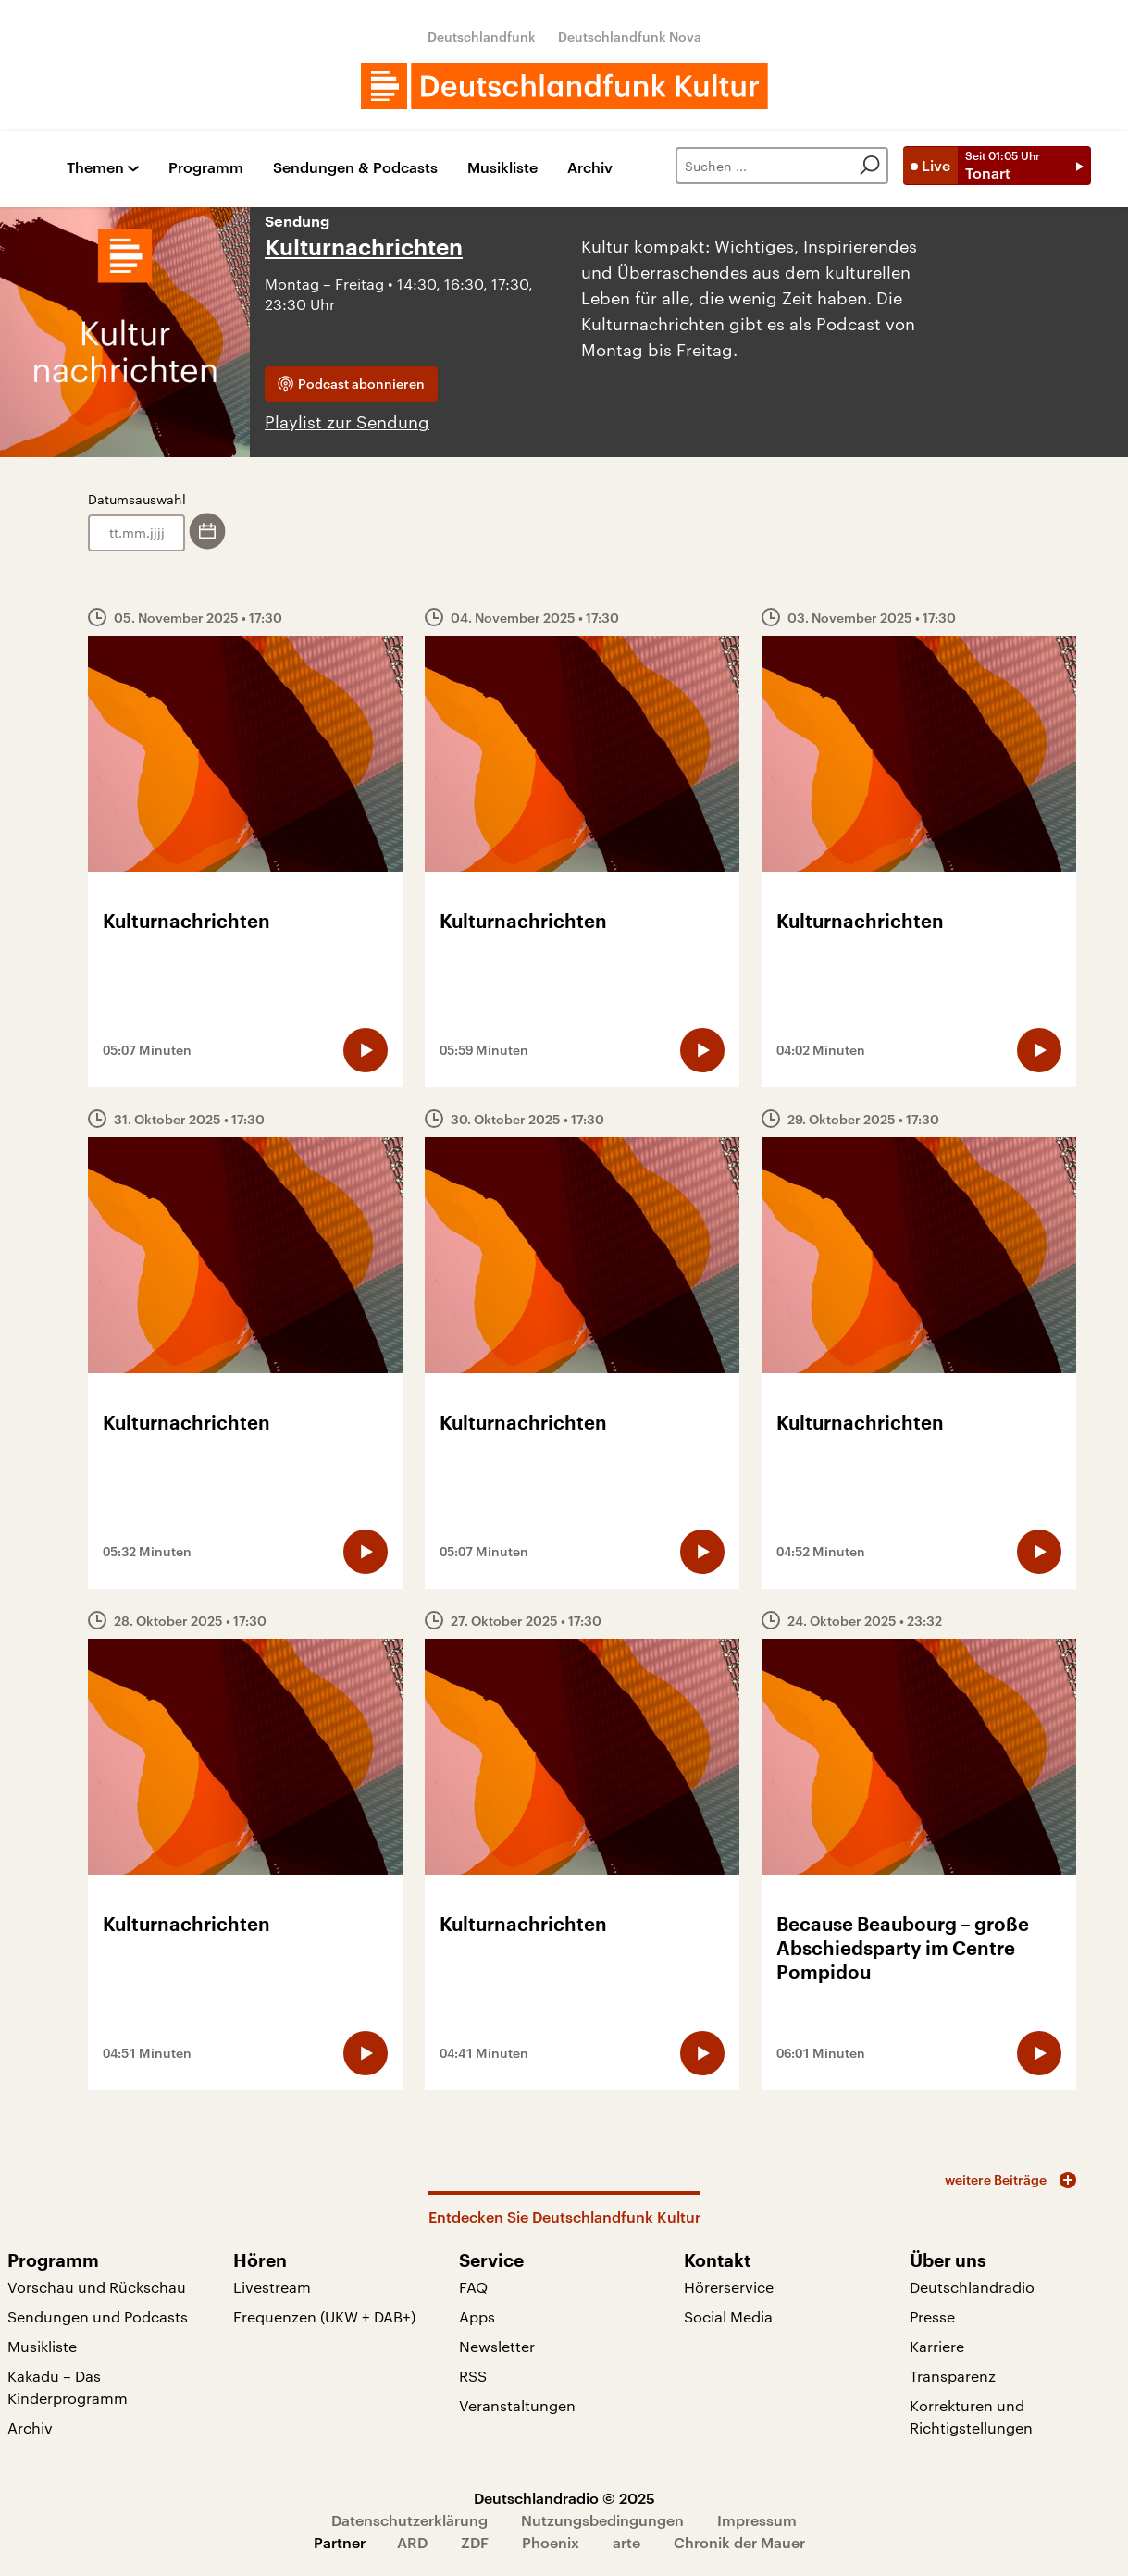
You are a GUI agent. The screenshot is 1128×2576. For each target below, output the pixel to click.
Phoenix (550, 2542)
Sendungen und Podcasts (97, 2316)
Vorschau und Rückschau (96, 2287)
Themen (95, 168)
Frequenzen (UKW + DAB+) (324, 2316)
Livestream (272, 2287)
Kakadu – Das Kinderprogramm (67, 2387)
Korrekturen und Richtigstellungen (971, 2416)
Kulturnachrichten (364, 248)
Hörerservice (729, 2287)
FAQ (473, 2287)
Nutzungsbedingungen (602, 2520)
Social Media (728, 2316)
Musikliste (502, 168)
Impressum (757, 2520)
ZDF (475, 2542)
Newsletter (497, 2346)
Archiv (590, 168)
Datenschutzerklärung (409, 2520)
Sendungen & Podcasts (355, 168)
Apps (477, 2316)
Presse (932, 2316)
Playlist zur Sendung (347, 422)
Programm (205, 168)
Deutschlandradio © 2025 (564, 2498)
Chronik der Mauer (739, 2542)
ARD (412, 2542)
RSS (473, 2375)
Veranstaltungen (517, 2405)
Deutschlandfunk (482, 36)
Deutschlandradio (972, 2287)
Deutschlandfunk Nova (629, 36)
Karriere (937, 2346)
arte (626, 2542)
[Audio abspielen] (365, 1050)
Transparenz (953, 2375)
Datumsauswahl (137, 499)
